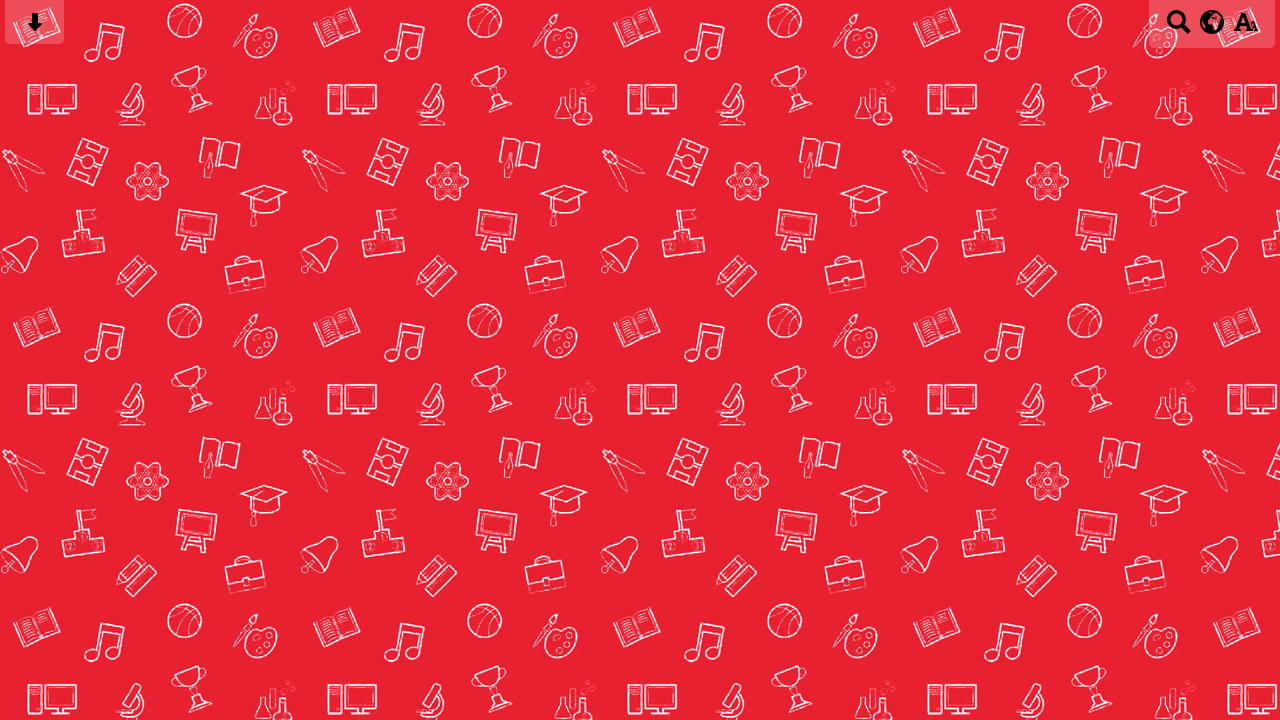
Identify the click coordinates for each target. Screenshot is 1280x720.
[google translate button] (1212, 22)
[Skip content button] (34, 28)
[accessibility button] (1245, 28)
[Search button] (1178, 28)
